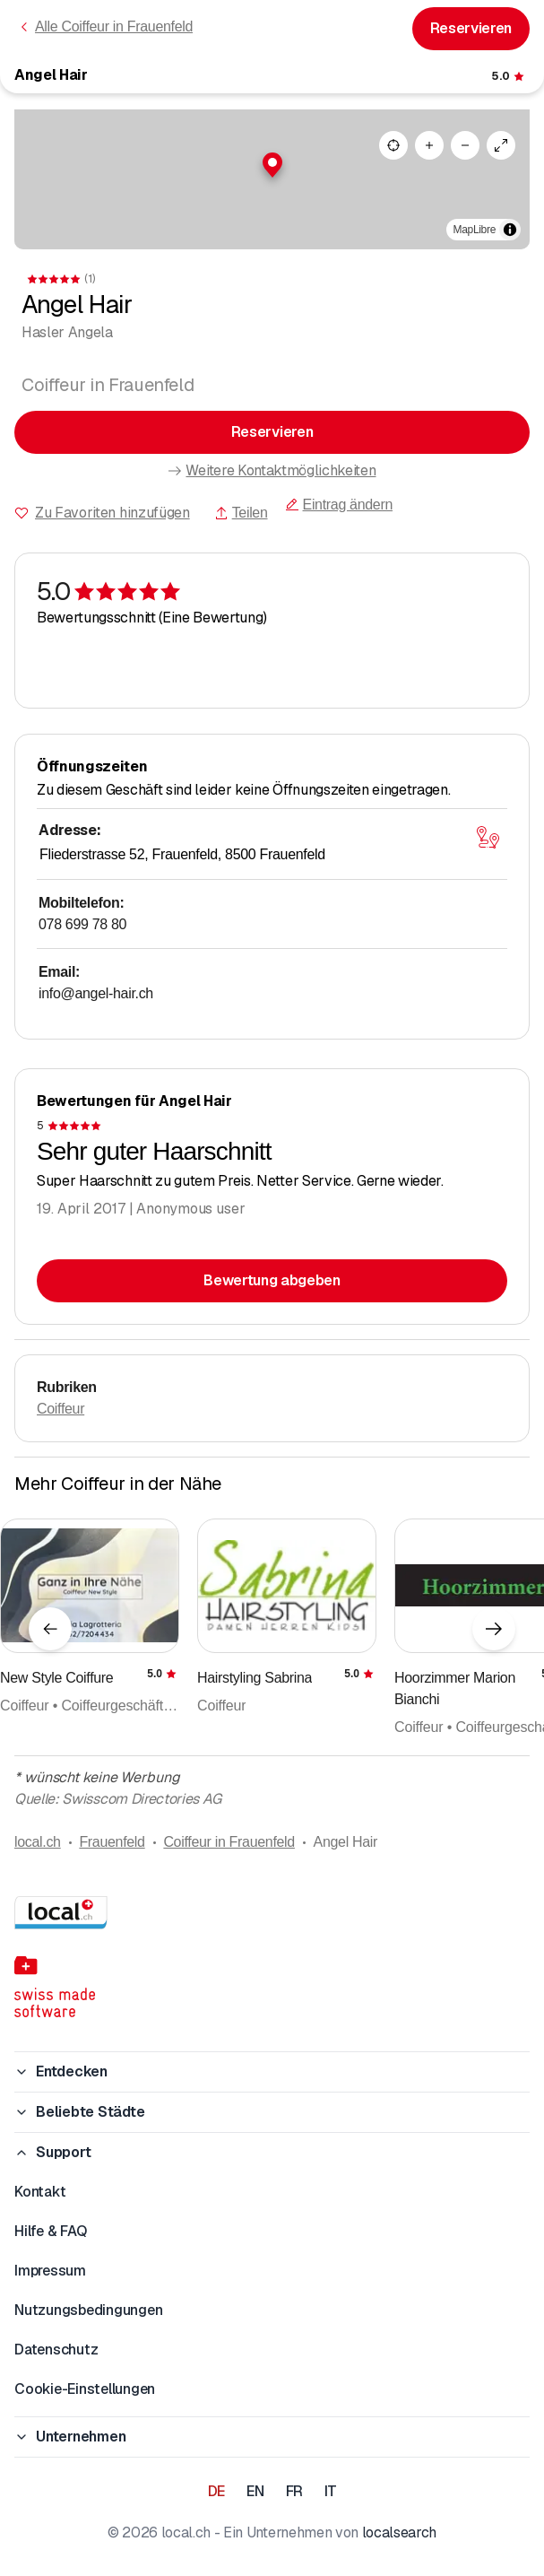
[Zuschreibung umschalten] (510, 229)
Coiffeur (60, 1408)
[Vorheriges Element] (50, 1628)
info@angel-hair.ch (96, 993)
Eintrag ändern (339, 504)
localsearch (399, 2532)
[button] (272, 165)
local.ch (37, 1841)
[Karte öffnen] (487, 838)
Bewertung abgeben (272, 1280)
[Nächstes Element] (493, 1628)
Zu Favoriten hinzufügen (112, 512)
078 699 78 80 (82, 924)
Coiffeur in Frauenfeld (229, 1841)
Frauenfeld (111, 1841)
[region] (272, 179)
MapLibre (474, 229)
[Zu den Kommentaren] (509, 76)
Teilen (241, 512)
